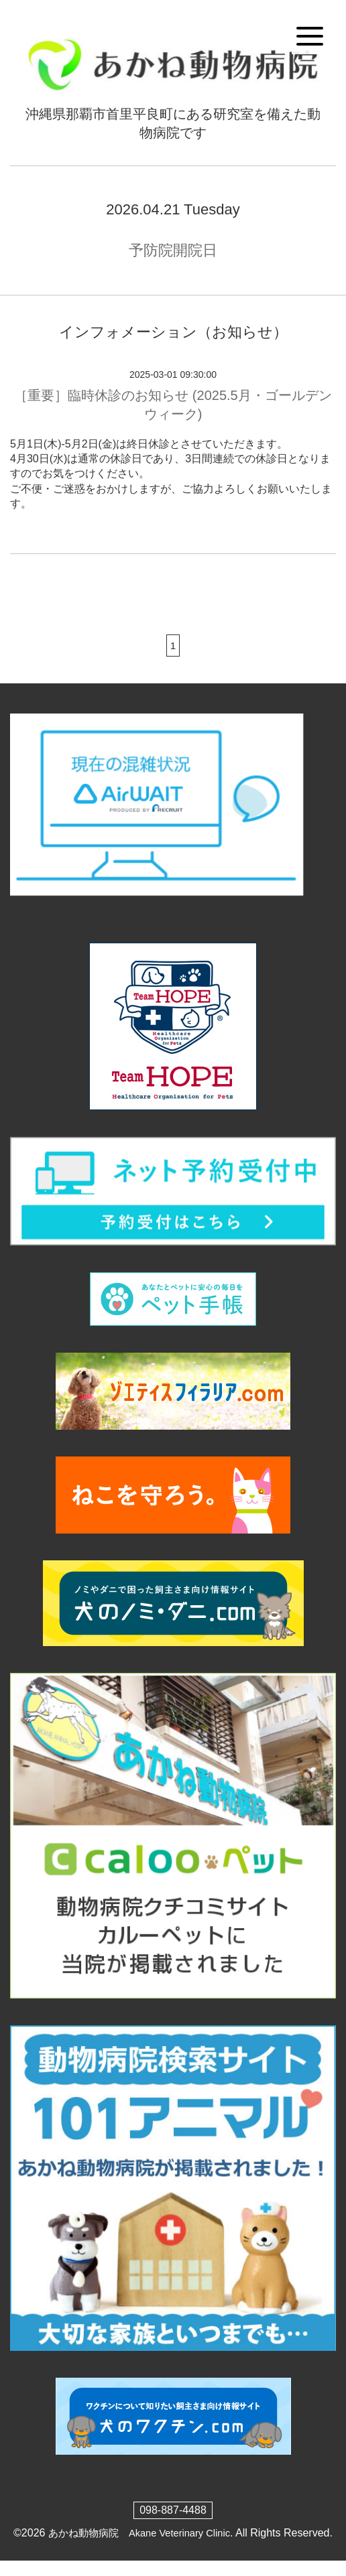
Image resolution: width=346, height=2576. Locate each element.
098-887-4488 (173, 2510)
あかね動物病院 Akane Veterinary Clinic (143, 2532)
